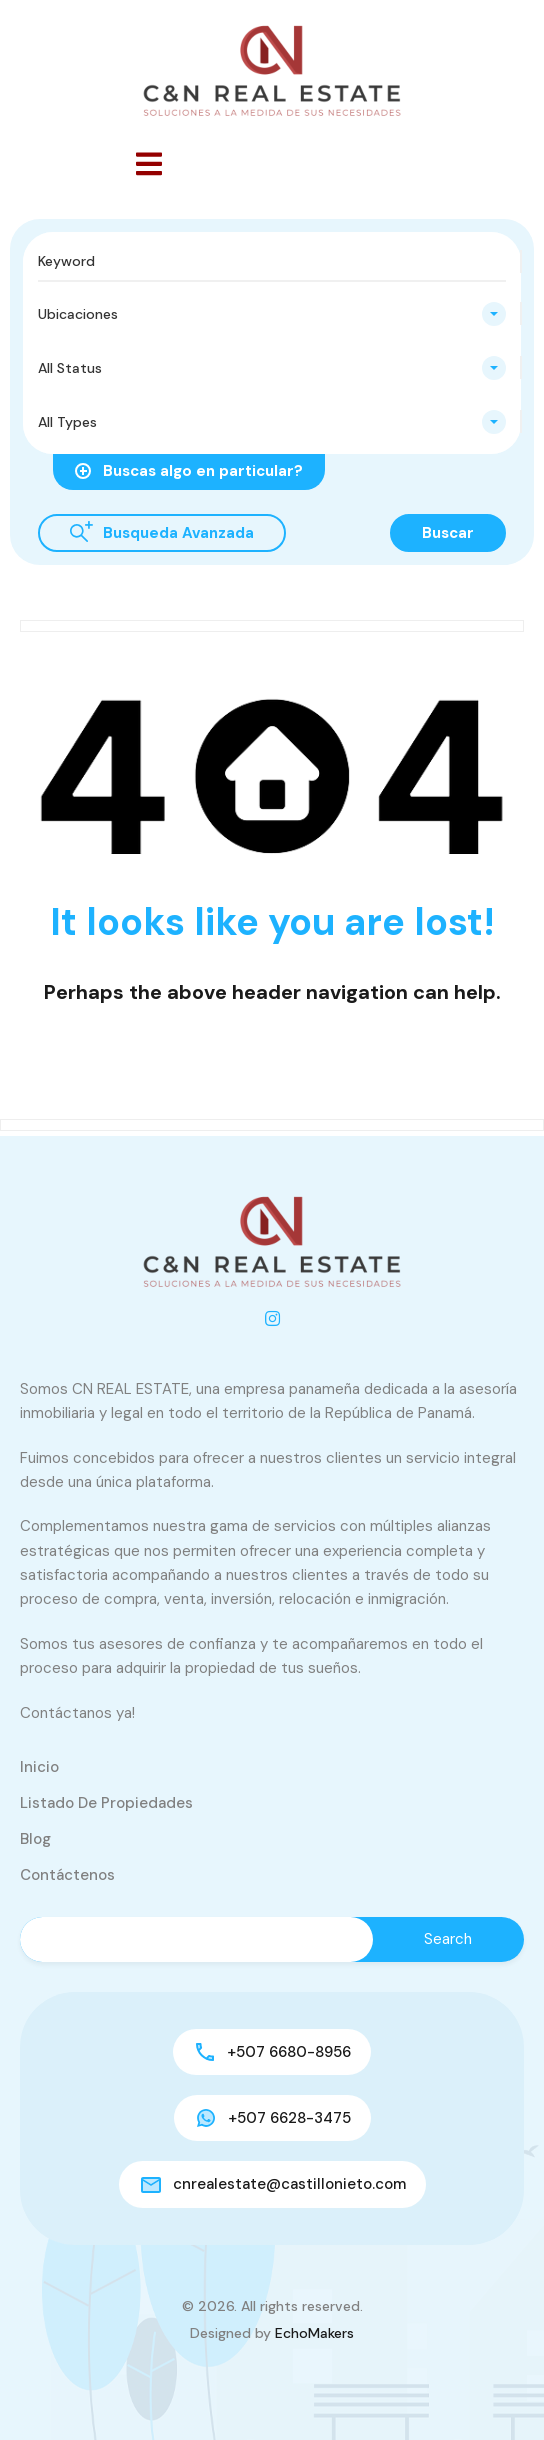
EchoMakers (314, 2333)
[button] (149, 164)
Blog (35, 1839)
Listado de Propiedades (106, 1803)
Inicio (39, 1767)
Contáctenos (67, 1875)
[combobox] (272, 314)
